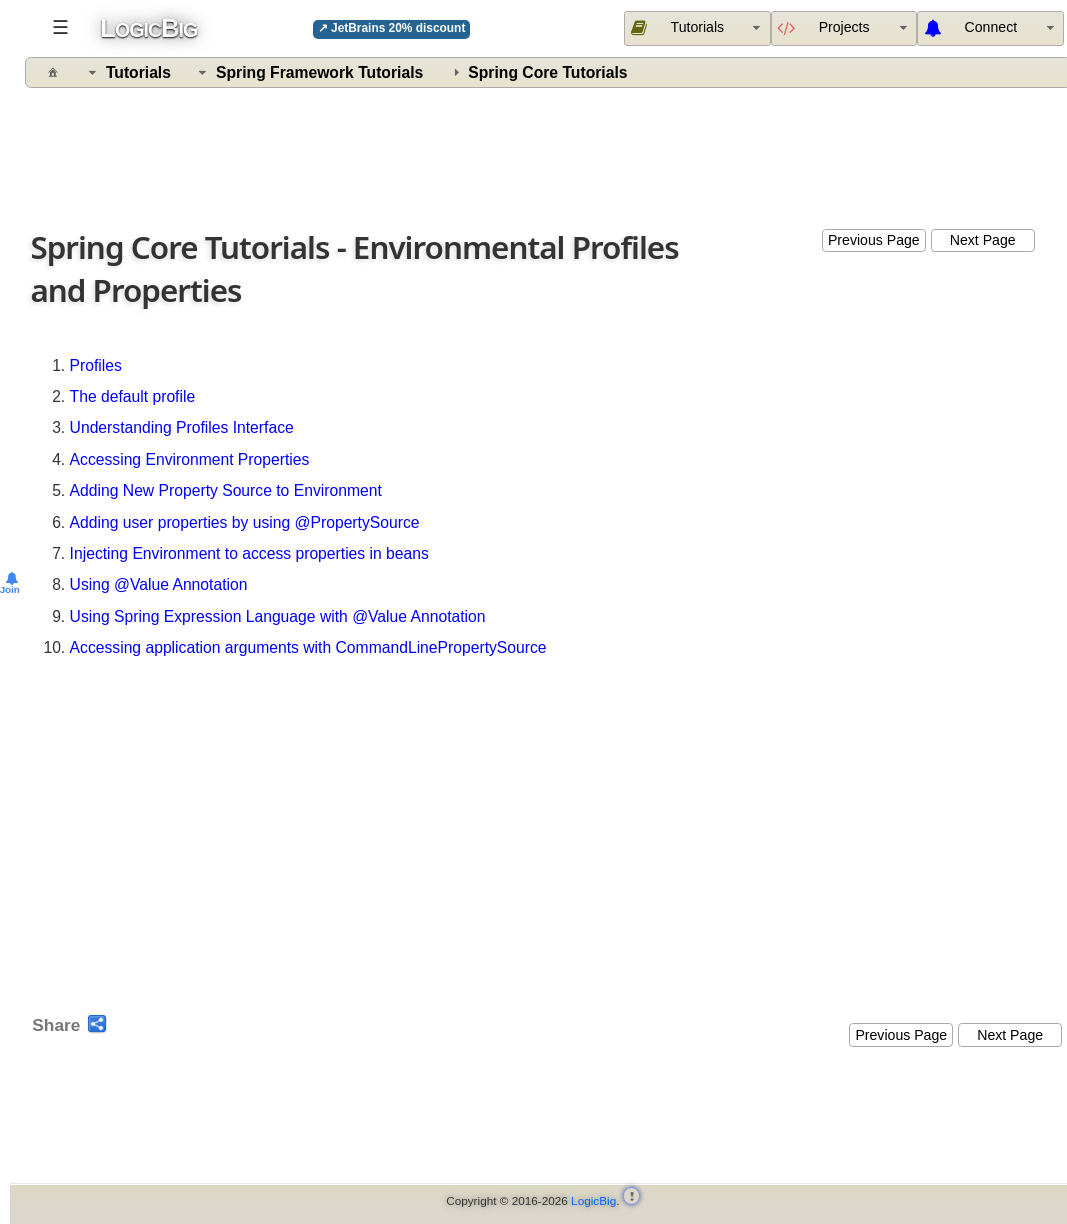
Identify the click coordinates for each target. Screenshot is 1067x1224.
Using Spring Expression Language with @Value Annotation (278, 616)
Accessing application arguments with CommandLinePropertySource (308, 647)
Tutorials (138, 72)
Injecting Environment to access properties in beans (249, 553)
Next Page (983, 240)
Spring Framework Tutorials (319, 72)
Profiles (96, 365)
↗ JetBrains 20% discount (392, 28)
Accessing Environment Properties (190, 459)
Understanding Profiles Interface (182, 427)
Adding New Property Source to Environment (226, 490)
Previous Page (874, 240)
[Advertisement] (549, 154)
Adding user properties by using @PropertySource (245, 522)
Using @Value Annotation (159, 584)
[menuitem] (990, 28)
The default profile (133, 396)
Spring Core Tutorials (547, 72)
